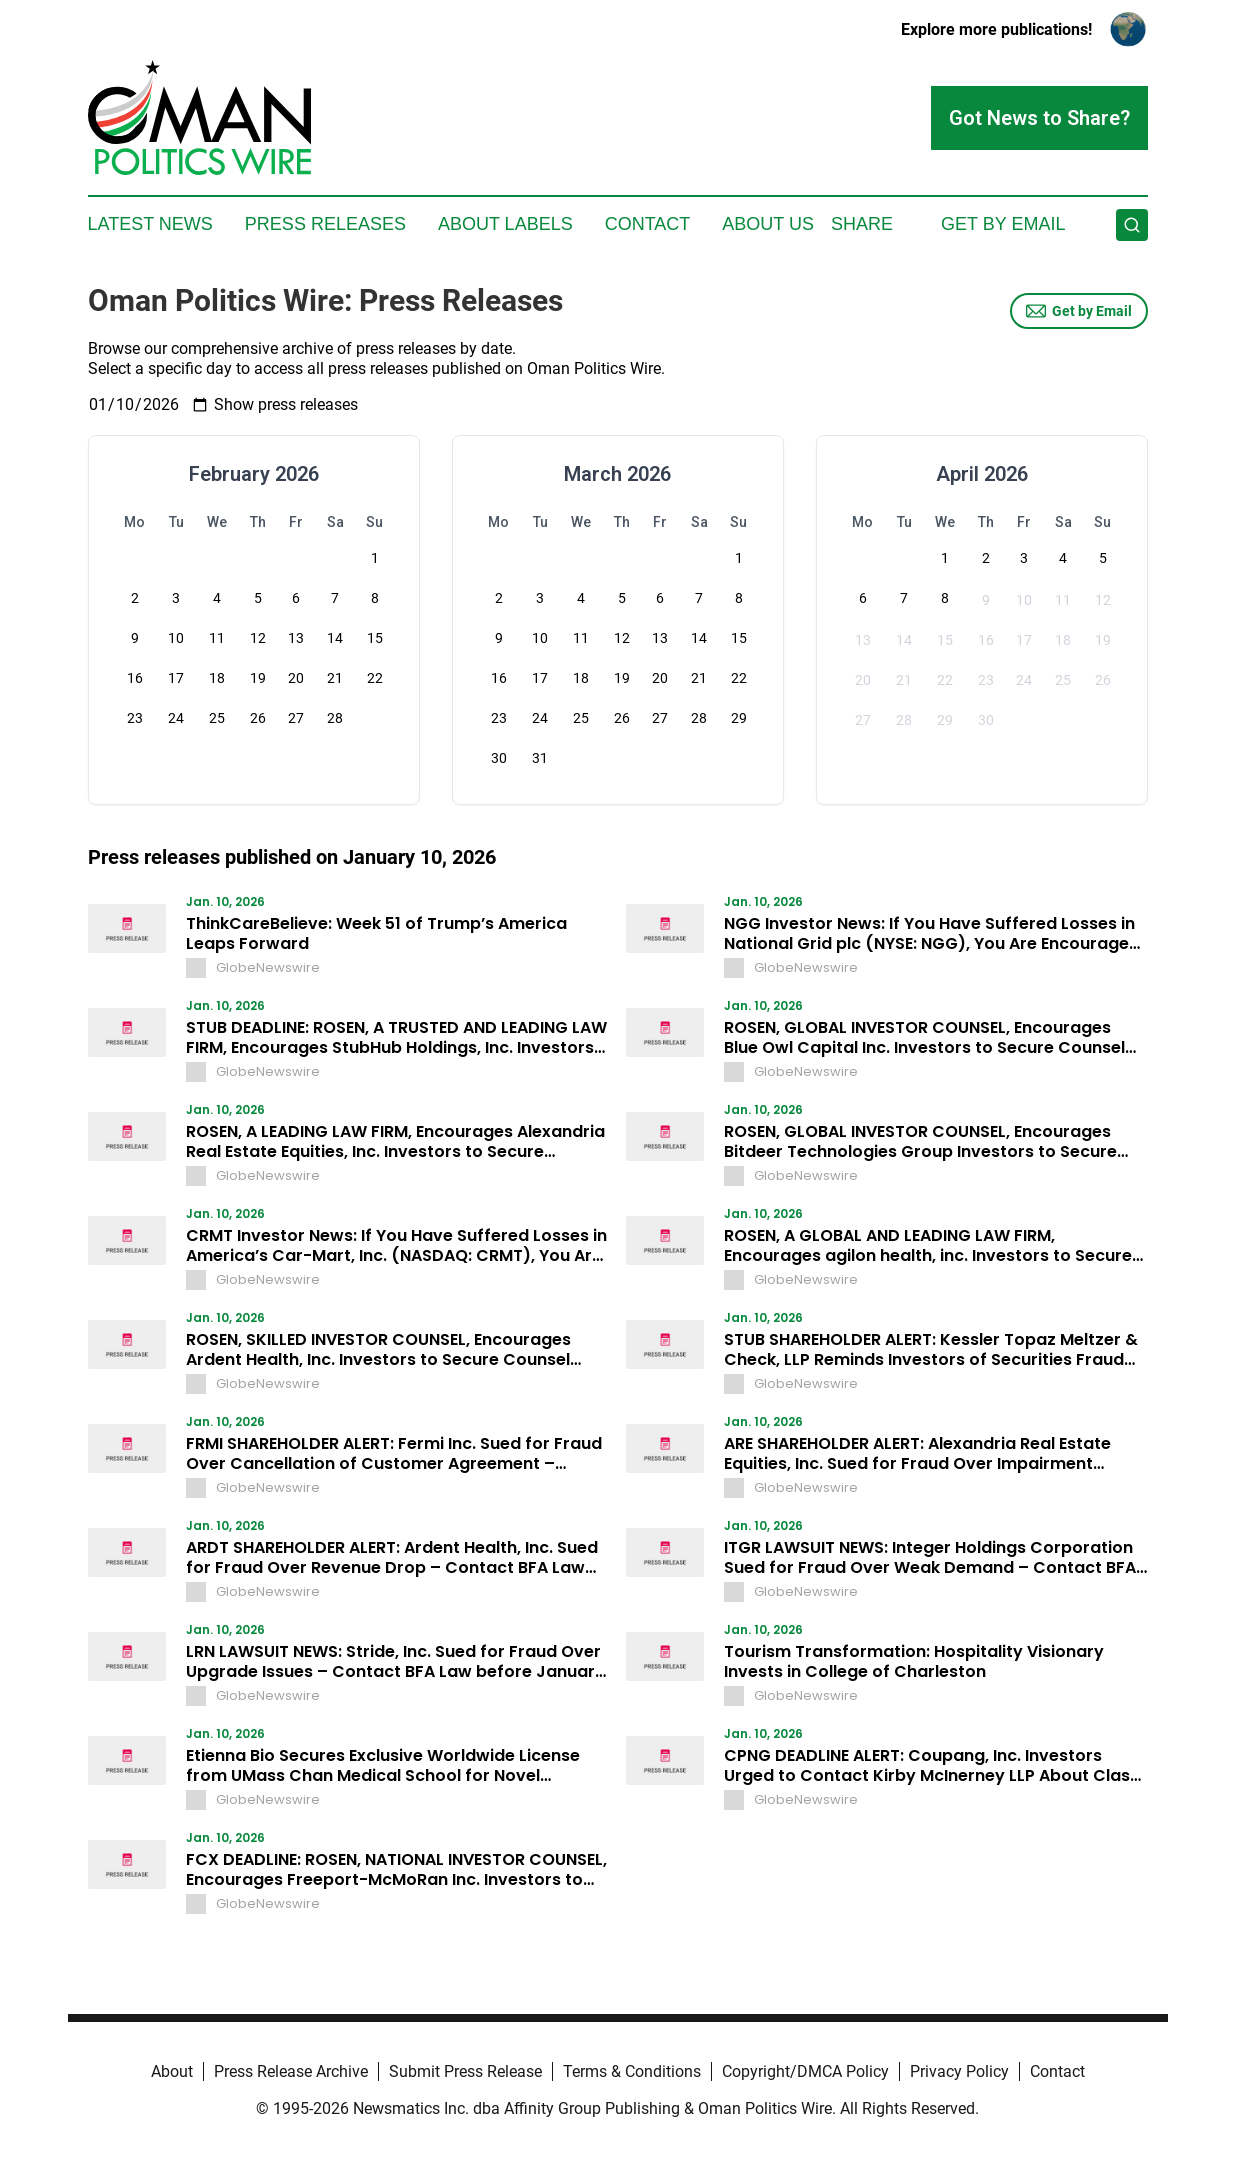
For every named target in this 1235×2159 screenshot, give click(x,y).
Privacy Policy (959, 2071)
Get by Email (1079, 311)
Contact (648, 224)
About (172, 2071)
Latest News (150, 224)
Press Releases (325, 224)
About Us (768, 224)
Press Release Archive (291, 2071)
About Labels (505, 224)
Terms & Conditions (632, 2071)
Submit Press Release (465, 2071)
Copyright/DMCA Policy (805, 2071)
